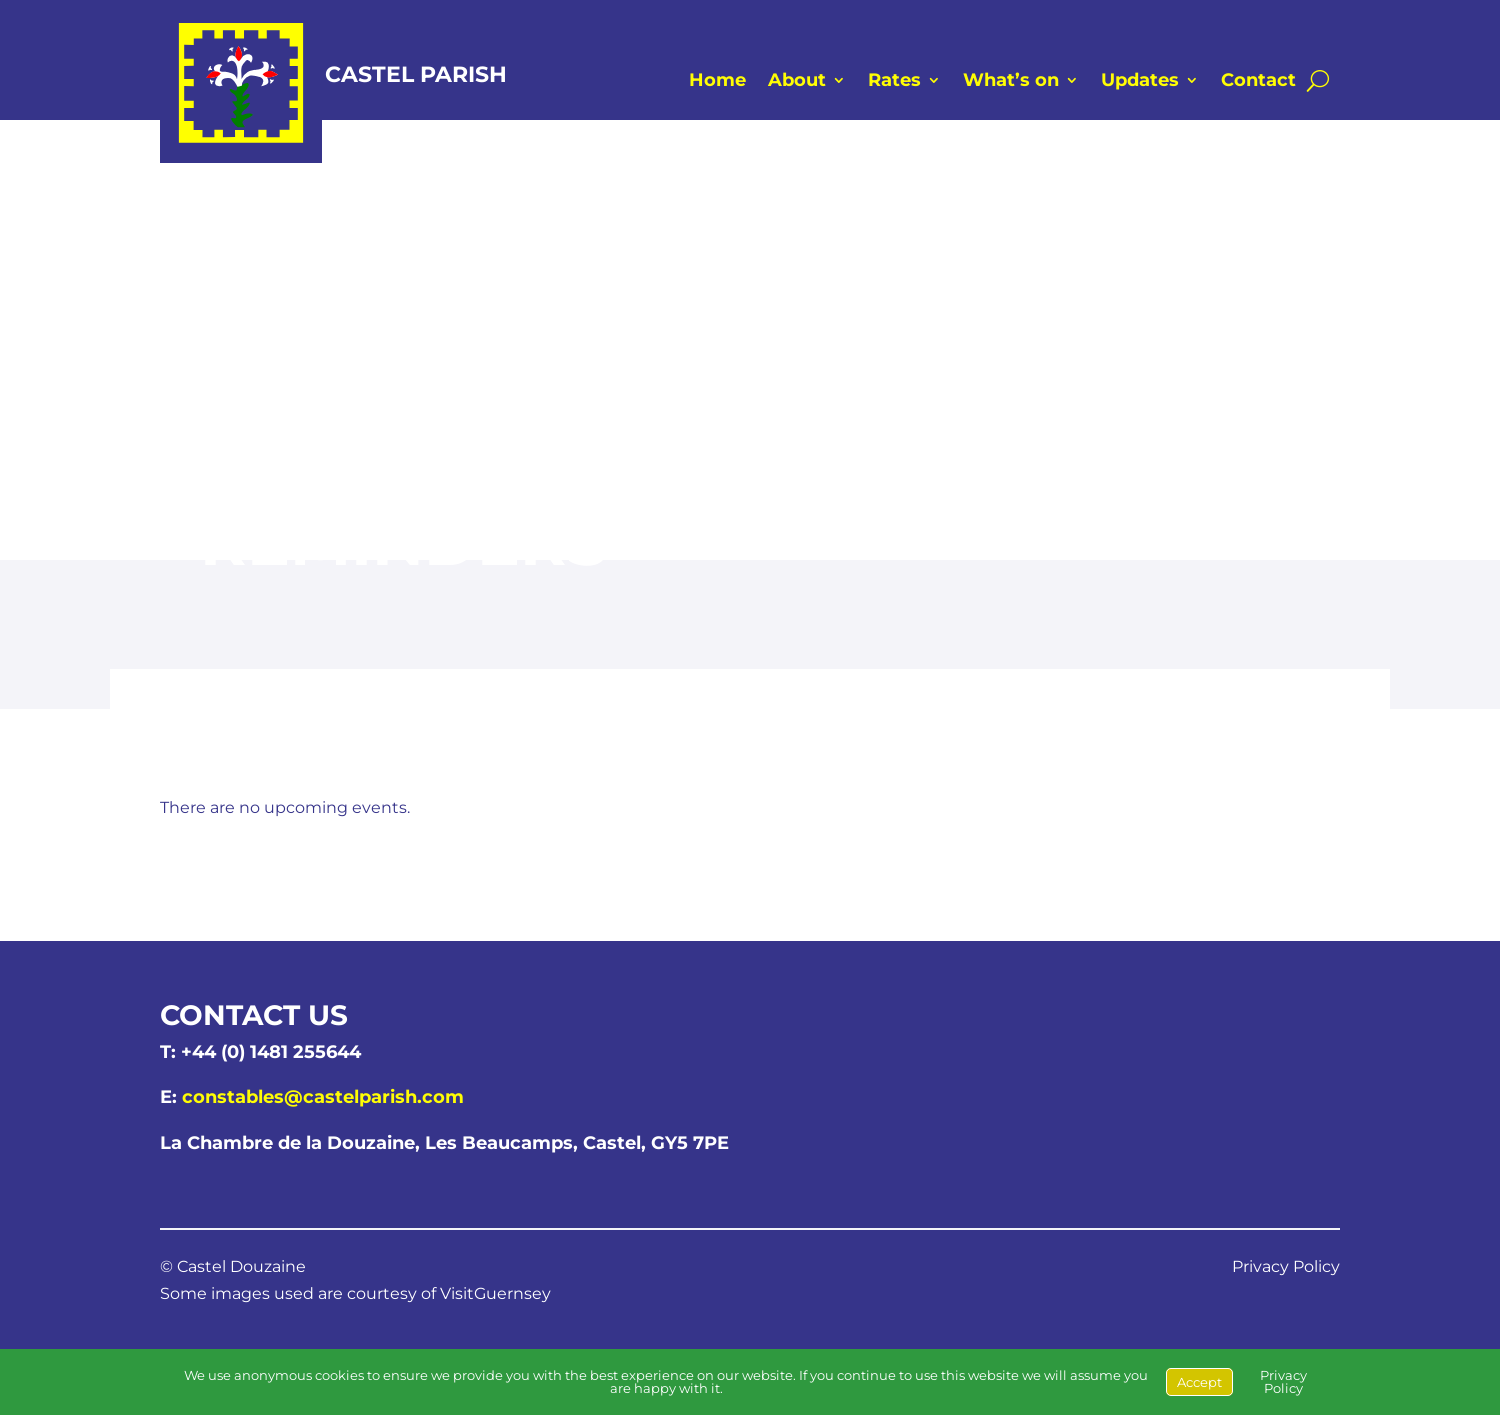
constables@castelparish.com (323, 1097)
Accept (1199, 1382)
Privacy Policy (1286, 1266)
